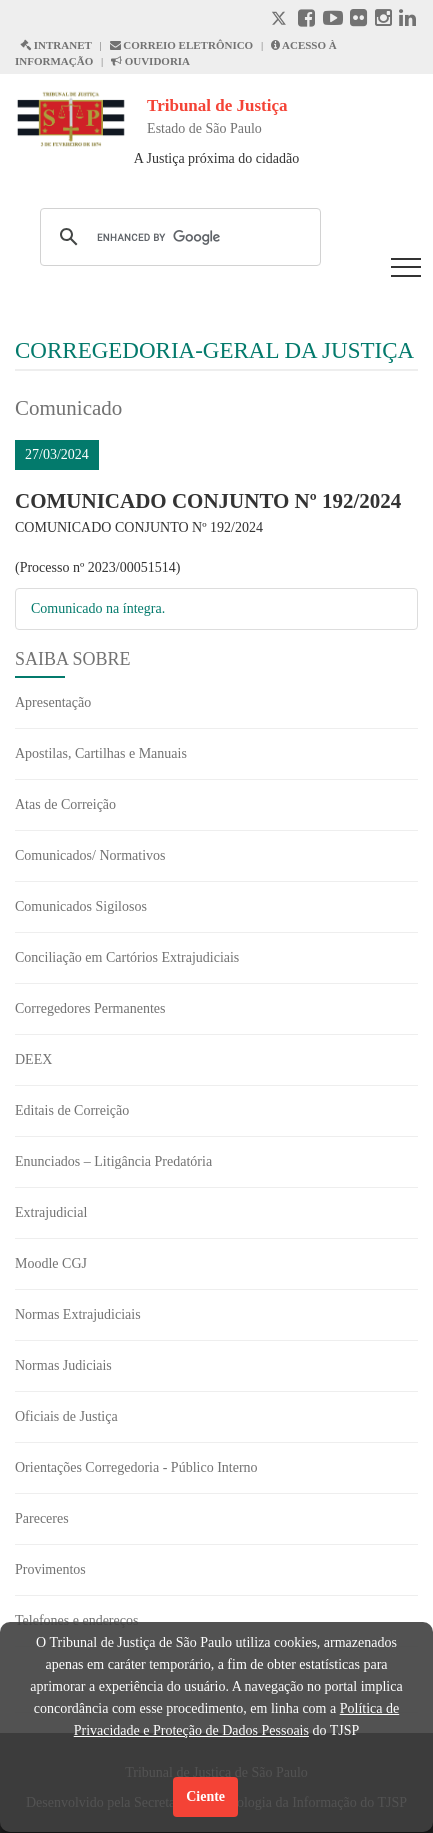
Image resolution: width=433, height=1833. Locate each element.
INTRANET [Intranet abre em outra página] (56, 45)
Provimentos (50, 1569)
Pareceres (42, 1518)
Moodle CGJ (51, 1263)
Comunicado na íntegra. (98, 608)
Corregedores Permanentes (90, 1008)
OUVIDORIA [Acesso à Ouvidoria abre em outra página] (150, 61)
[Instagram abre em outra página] (383, 20)
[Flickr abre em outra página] (358, 20)
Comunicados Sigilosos (81, 906)
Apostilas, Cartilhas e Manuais (101, 753)
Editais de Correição (72, 1110)
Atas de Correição (65, 804)
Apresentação (53, 702)
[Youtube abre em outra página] (333, 20)
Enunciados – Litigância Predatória (113, 1161)
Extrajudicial (51, 1212)
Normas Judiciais (63, 1365)
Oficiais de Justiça (66, 1416)
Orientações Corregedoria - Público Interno (136, 1467)
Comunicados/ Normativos (90, 855)
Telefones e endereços (76, 1620)
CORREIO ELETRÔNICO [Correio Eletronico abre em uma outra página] (182, 45)
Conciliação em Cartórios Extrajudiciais (127, 957)
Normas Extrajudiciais (78, 1314)
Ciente (205, 1796)
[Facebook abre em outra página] (306, 20)
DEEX (33, 1059)
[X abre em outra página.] (281, 20)
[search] (177, 237)
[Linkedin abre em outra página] (407, 20)
